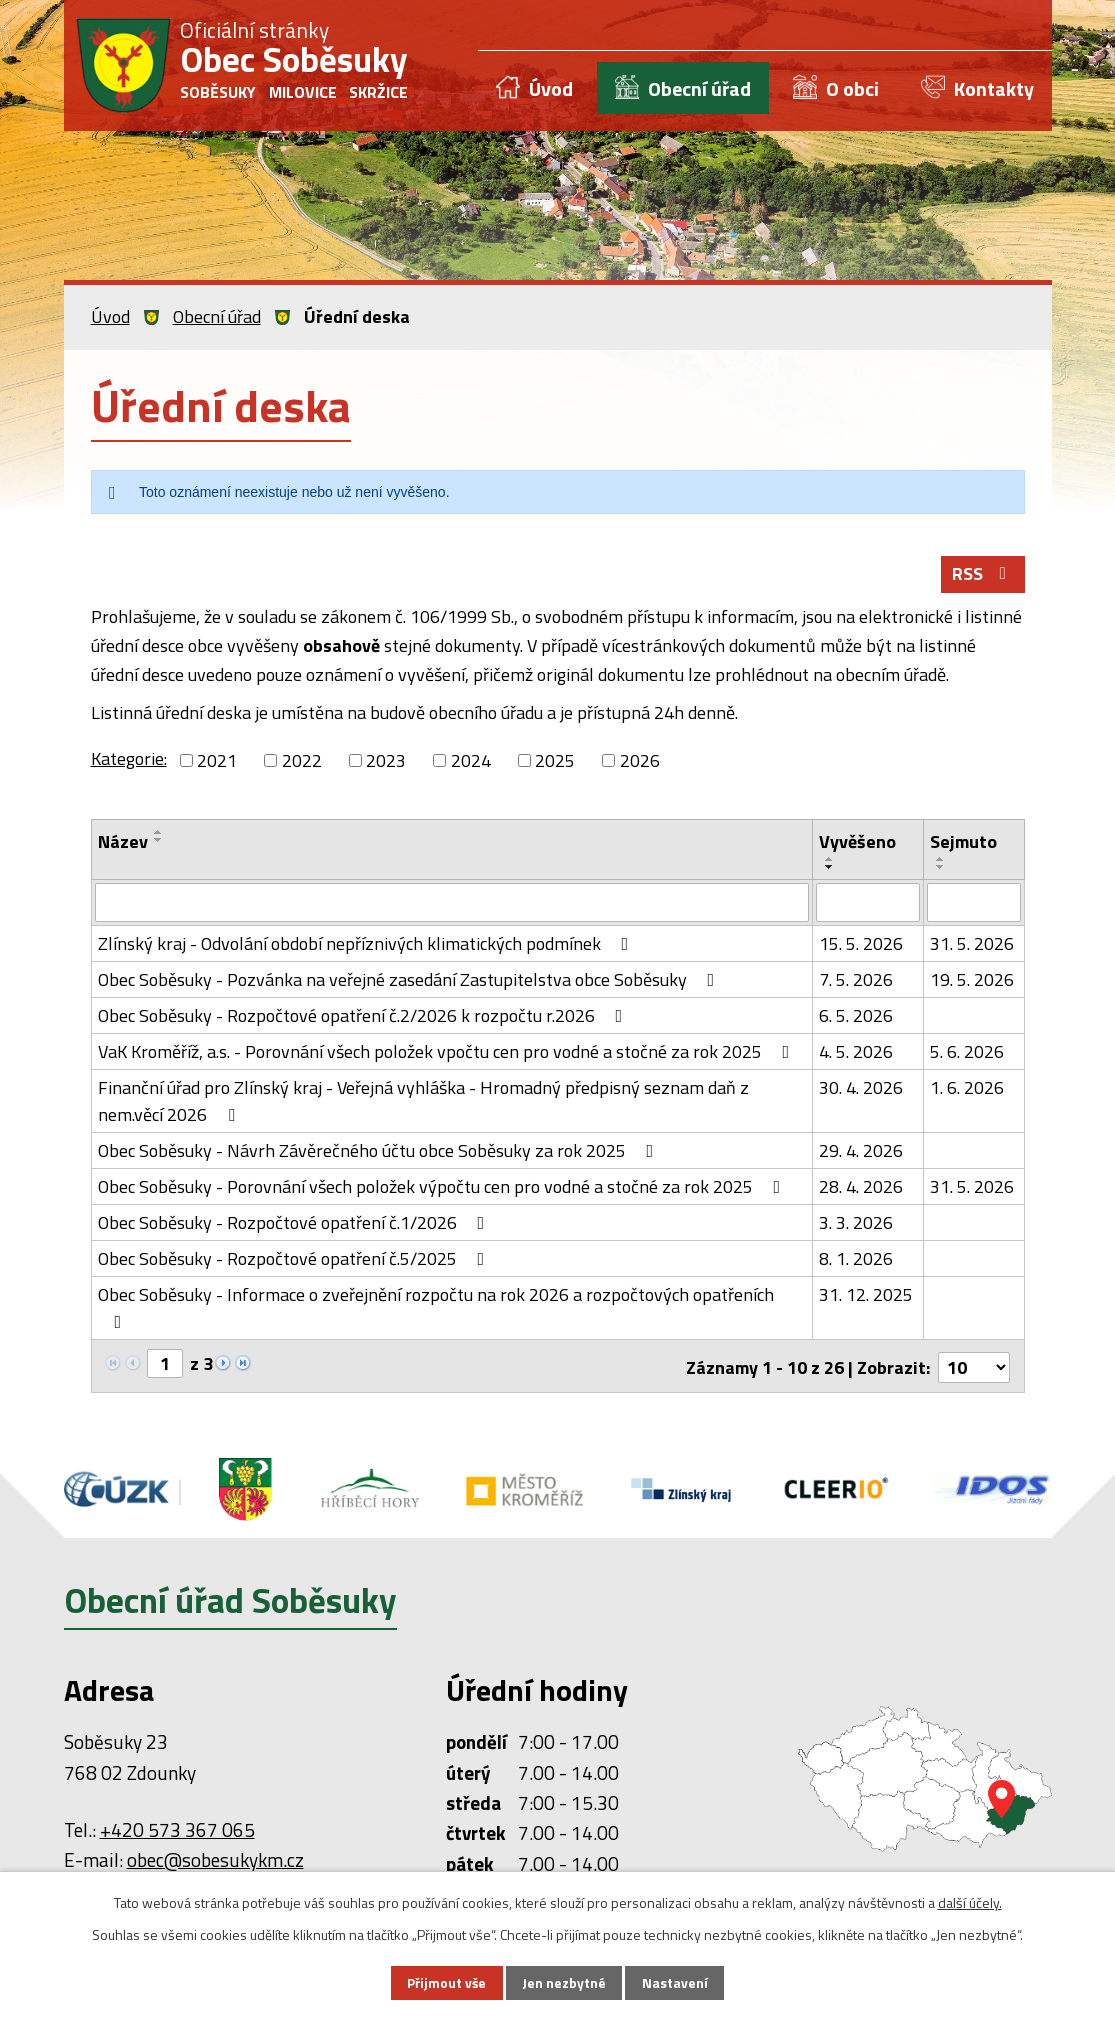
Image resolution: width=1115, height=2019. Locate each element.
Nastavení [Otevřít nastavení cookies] (676, 1982)
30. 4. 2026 (861, 1088)
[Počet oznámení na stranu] (974, 1365)
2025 (555, 762)
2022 (302, 762)
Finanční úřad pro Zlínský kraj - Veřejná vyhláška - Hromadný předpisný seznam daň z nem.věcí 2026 (423, 1102)
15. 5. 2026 (861, 944)
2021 (217, 762)
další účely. (970, 1901)
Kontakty (994, 88)
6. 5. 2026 (856, 1016)
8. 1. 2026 (856, 1259)
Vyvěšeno (857, 843)
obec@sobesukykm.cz (215, 1858)
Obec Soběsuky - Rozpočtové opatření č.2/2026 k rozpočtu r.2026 (364, 1016)
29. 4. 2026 (861, 1151)
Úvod (551, 88)
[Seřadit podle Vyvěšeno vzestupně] (830, 861)
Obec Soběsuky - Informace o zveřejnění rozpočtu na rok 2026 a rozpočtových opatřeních (436, 1307)
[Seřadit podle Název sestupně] (159, 842)
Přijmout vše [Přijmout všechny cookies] (446, 1982)
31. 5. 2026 (972, 944)
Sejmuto (963, 843)
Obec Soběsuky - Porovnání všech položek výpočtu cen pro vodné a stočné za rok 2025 (443, 1187)
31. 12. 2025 (866, 1295)
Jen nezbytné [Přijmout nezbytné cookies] (565, 1982)
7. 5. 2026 (856, 980)
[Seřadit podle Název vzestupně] (159, 834)
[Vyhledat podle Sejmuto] (974, 904)
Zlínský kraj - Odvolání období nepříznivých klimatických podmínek (367, 944)
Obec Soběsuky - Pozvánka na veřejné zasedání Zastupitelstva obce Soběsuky (410, 980)
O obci (852, 88)
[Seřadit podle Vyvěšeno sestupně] (830, 869)
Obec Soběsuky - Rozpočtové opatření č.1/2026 (295, 1223)
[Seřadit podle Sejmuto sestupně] (941, 869)
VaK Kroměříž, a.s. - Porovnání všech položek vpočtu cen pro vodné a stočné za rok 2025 (448, 1052)
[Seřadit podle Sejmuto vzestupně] (941, 861)
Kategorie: (129, 760)
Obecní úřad (699, 88)
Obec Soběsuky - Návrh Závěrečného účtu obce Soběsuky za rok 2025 (380, 1151)
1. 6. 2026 (967, 1088)
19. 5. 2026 (972, 980)
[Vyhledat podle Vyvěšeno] (868, 904)
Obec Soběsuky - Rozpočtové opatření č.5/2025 (295, 1259)
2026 (640, 762)
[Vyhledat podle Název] (452, 904)
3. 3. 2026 (856, 1223)
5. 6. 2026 (967, 1052)
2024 (471, 762)
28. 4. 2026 (861, 1187)
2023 (386, 762)
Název (123, 843)
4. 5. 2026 (856, 1052)
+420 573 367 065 (177, 1827)
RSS (982, 576)
